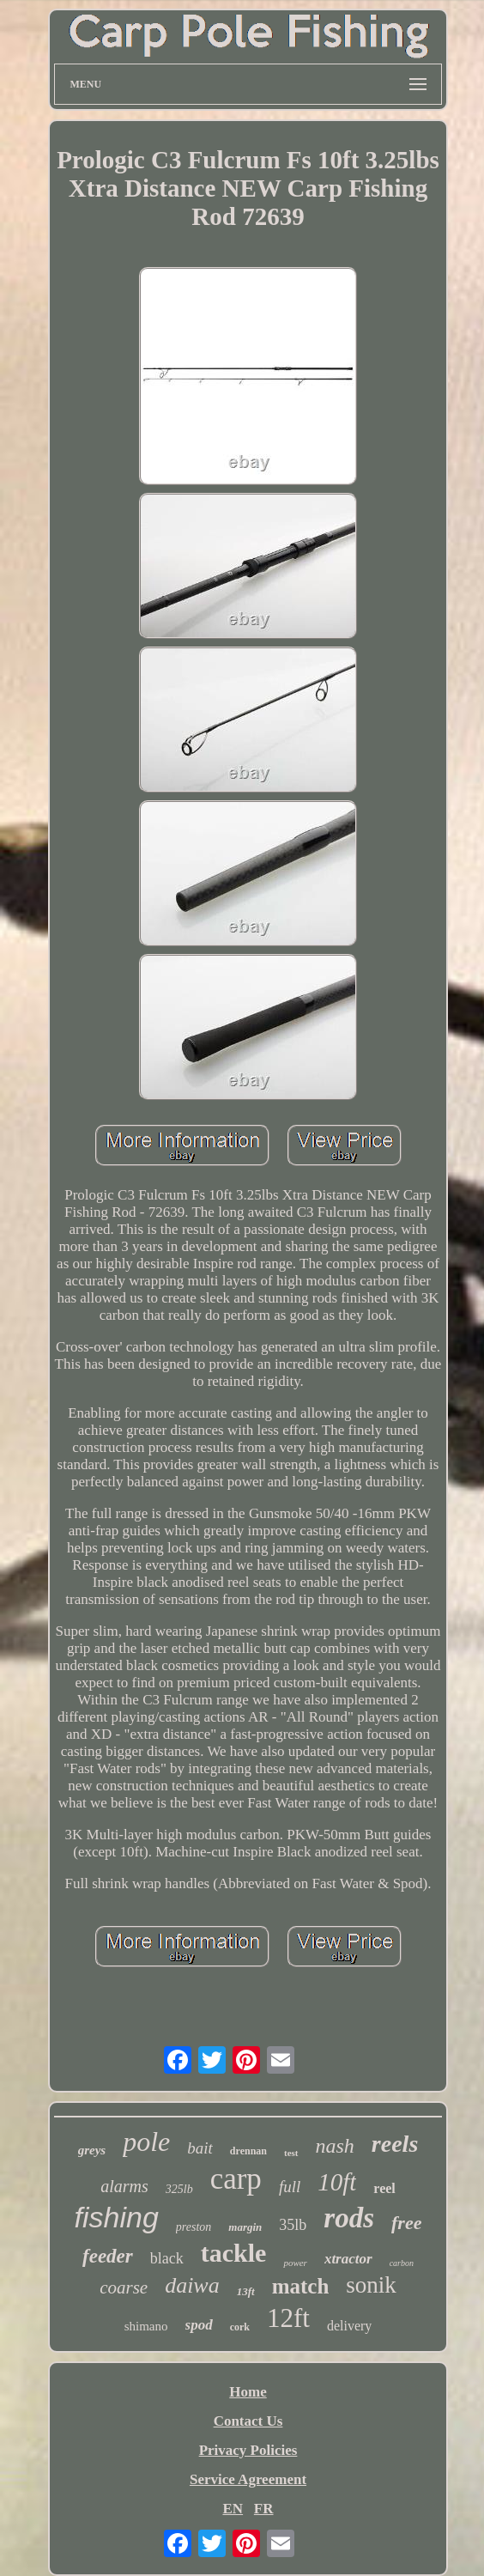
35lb (292, 2224)
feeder (107, 2256)
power (295, 2262)
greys (92, 2150)
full (289, 2187)
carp (236, 2179)
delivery (349, 2325)
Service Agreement (248, 2479)
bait (200, 2148)
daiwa (192, 2285)
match (301, 2286)
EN (232, 2508)
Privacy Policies (248, 2450)
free (406, 2222)
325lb (179, 2189)
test (291, 2153)
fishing (117, 2217)
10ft (337, 2182)
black (167, 2258)
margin (245, 2227)
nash (335, 2146)
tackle (234, 2253)
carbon (402, 2263)
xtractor (348, 2259)
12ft (288, 2318)
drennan (248, 2151)
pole (146, 2141)
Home (247, 2392)
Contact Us (248, 2421)
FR (264, 2508)
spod (199, 2325)
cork (240, 2327)
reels (395, 2143)
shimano (146, 2326)
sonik (371, 2285)
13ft (246, 2291)
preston (193, 2227)
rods (349, 2217)
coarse (124, 2287)
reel (384, 2188)
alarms (124, 2186)
